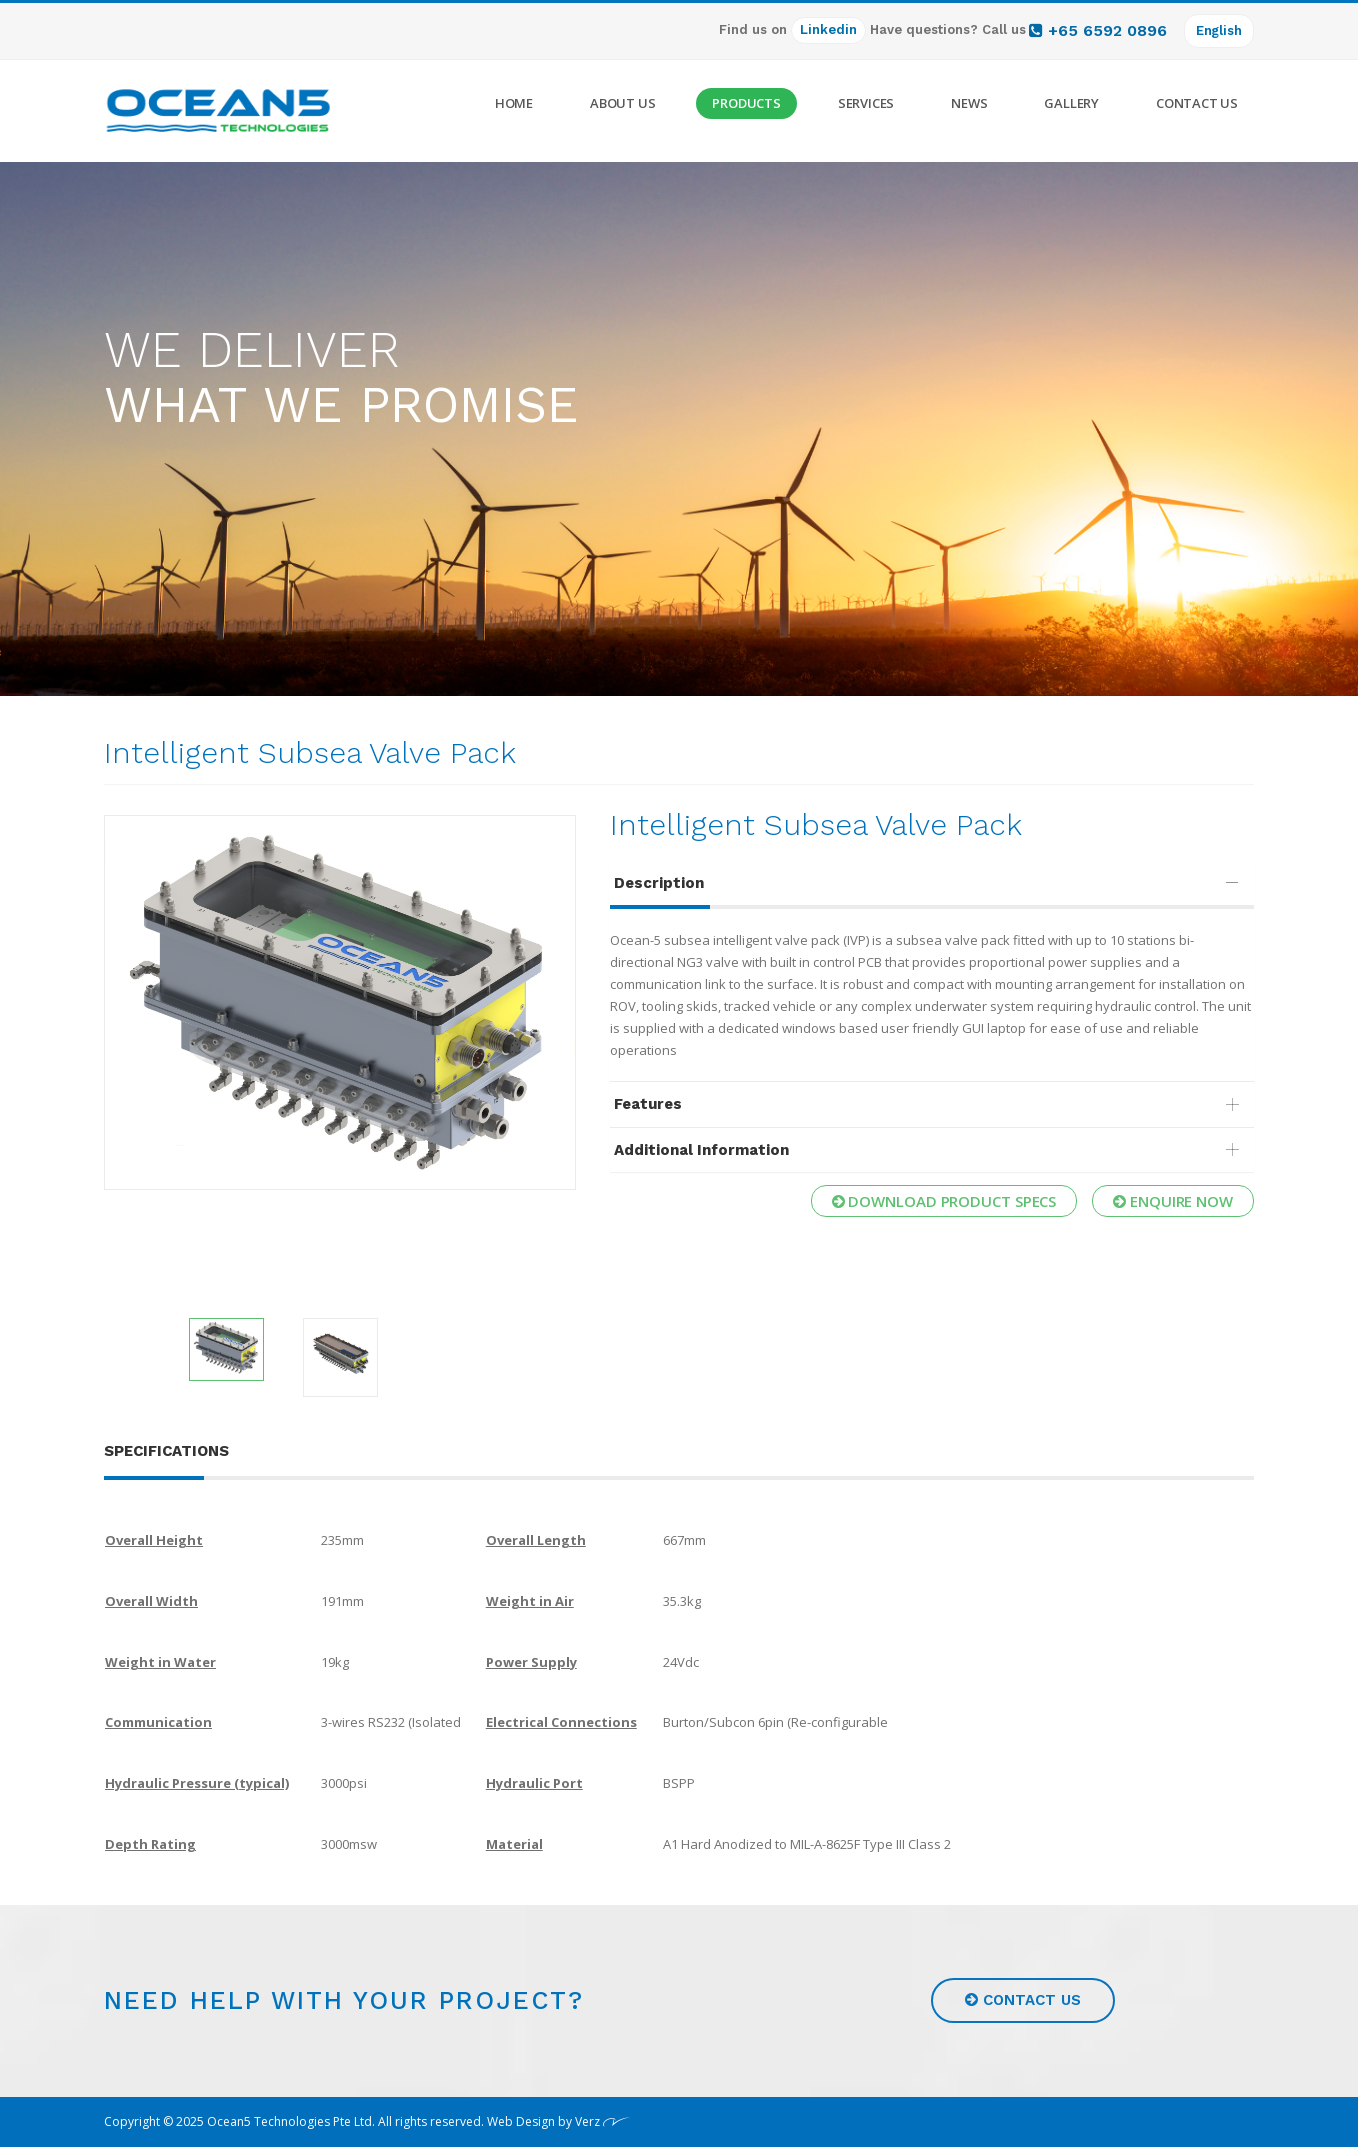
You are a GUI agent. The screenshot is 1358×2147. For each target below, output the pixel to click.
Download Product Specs (944, 1201)
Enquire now (1173, 1201)
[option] (340, 1002)
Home (514, 103)
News (969, 103)
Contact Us (1197, 103)
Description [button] (930, 883)
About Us (622, 103)
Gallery (1071, 103)
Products (746, 103)
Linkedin (828, 29)
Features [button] (930, 1104)
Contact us (1023, 2000)
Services (866, 103)
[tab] (932, 883)
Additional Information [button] (930, 1150)
